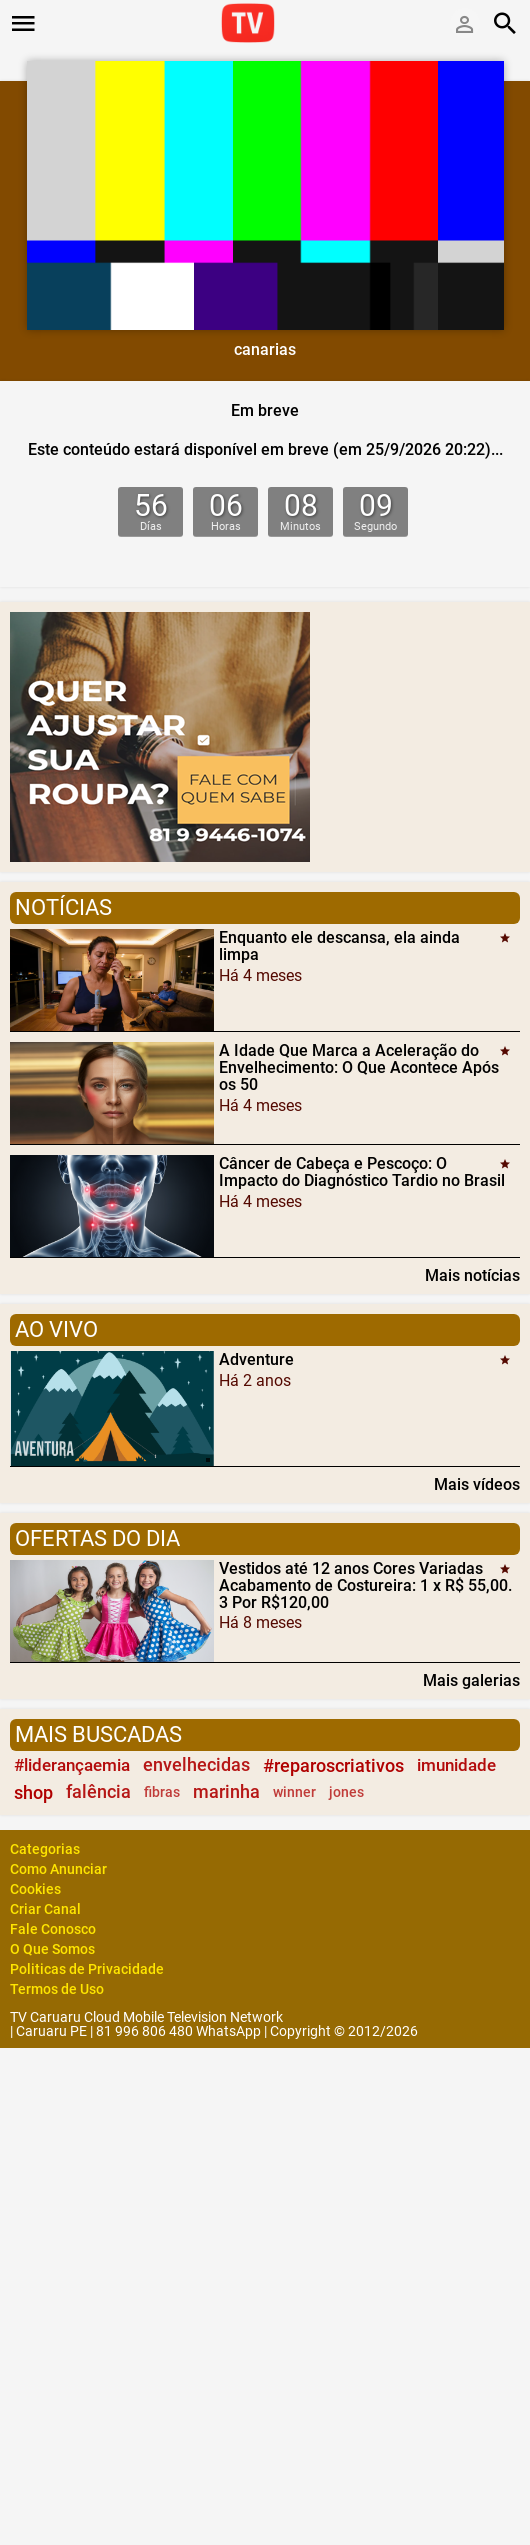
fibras (162, 1792)
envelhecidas (196, 1765)
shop (33, 1792)
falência (98, 1792)
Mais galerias (471, 1680)
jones (346, 1792)
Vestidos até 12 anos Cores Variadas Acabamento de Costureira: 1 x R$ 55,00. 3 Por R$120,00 (365, 1585)
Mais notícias (472, 1275)
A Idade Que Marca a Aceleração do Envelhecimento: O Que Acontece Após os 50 (359, 1067)
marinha (226, 1792)
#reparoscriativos (333, 1765)
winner (294, 1792)
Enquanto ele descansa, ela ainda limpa (339, 946)
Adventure (256, 1359)
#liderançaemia (72, 1765)
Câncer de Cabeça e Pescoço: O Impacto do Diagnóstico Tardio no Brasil (362, 1172)
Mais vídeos (477, 1484)
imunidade (456, 1765)
